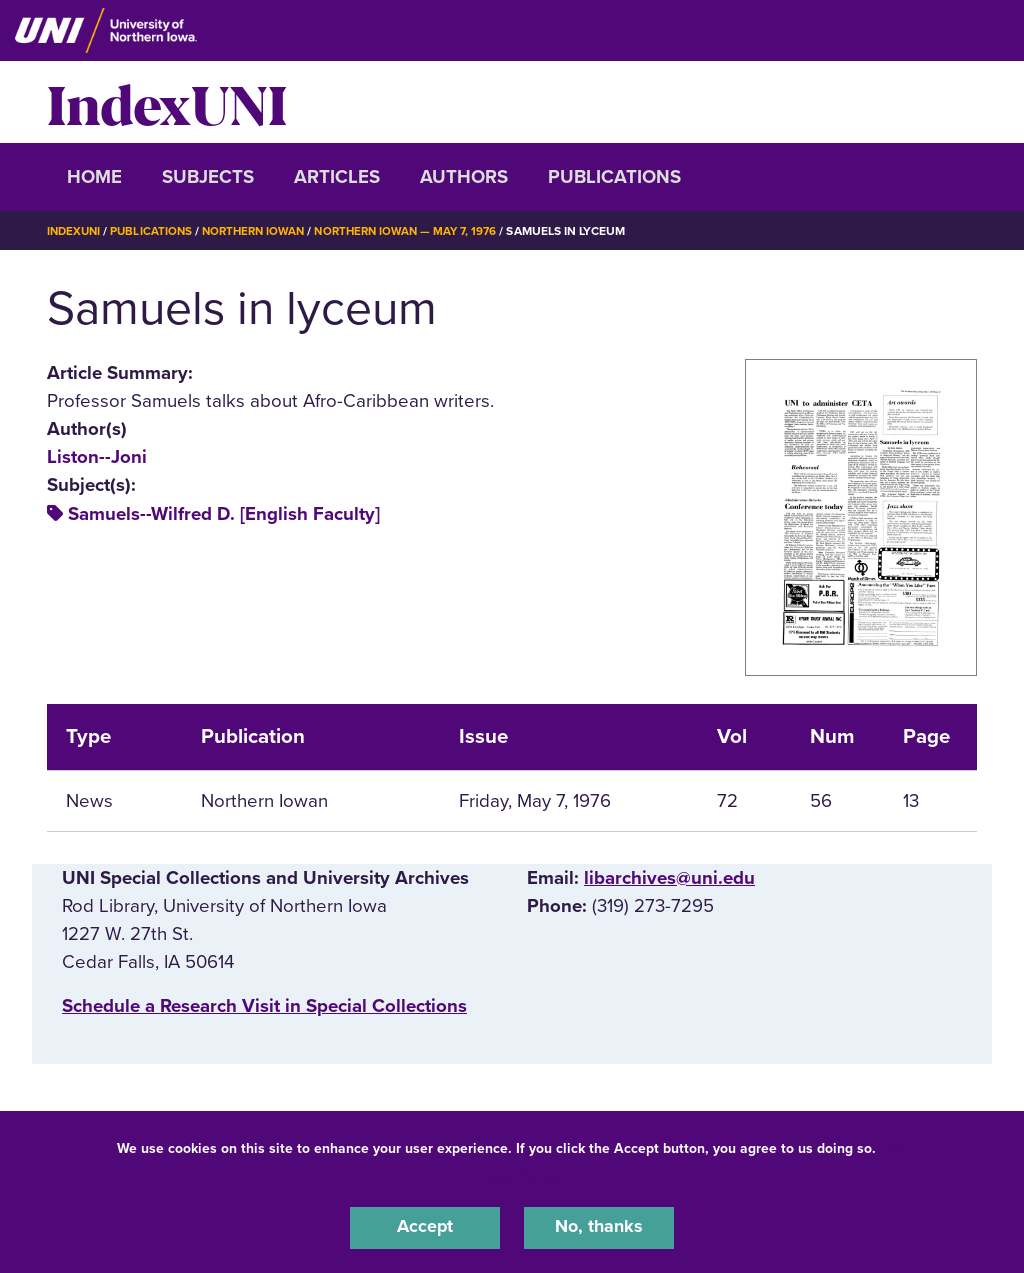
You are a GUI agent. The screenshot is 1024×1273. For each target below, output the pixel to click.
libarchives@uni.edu (669, 878)
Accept (425, 1227)
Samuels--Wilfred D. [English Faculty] (224, 514)
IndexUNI (167, 102)
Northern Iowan (262, 231)
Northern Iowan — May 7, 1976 (422, 231)
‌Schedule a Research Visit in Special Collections (264, 1006)
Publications (614, 177)
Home (94, 177)
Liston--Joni (97, 457)
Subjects (208, 177)
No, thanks (599, 1227)
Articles (337, 177)
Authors (464, 177)
